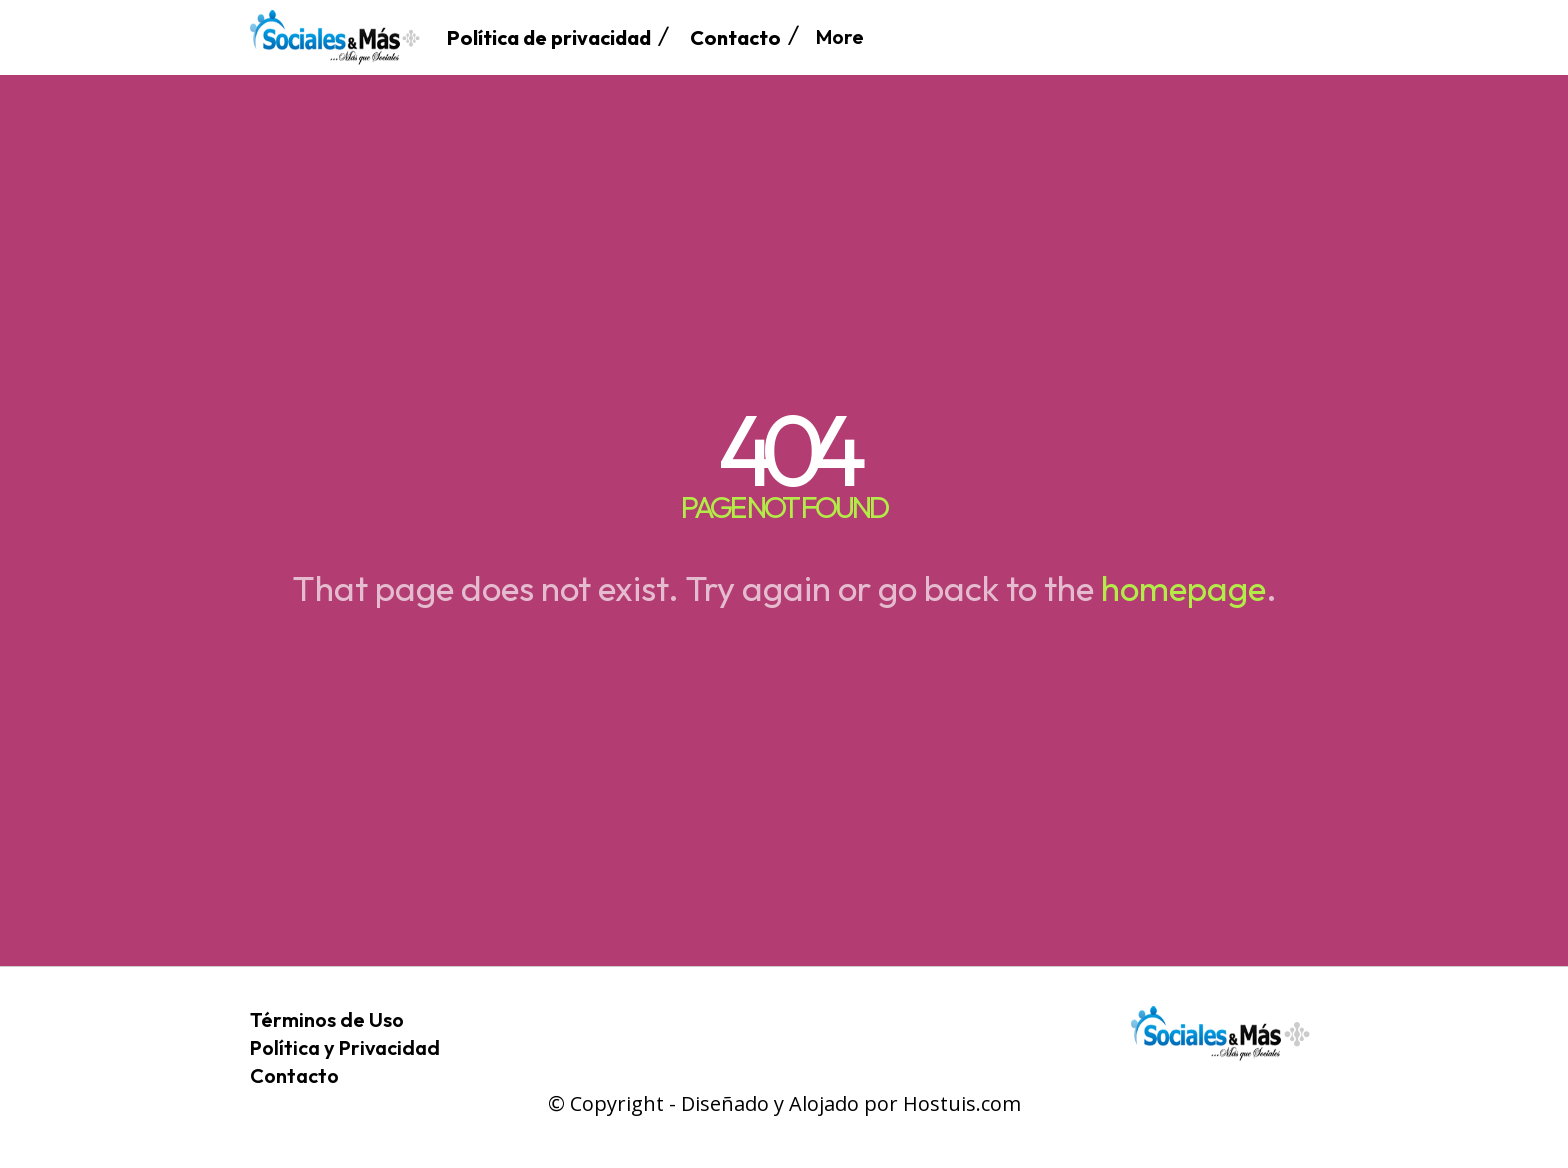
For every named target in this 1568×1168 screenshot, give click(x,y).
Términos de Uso (327, 1019)
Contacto (294, 1075)
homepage (1183, 588)
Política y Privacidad (345, 1047)
